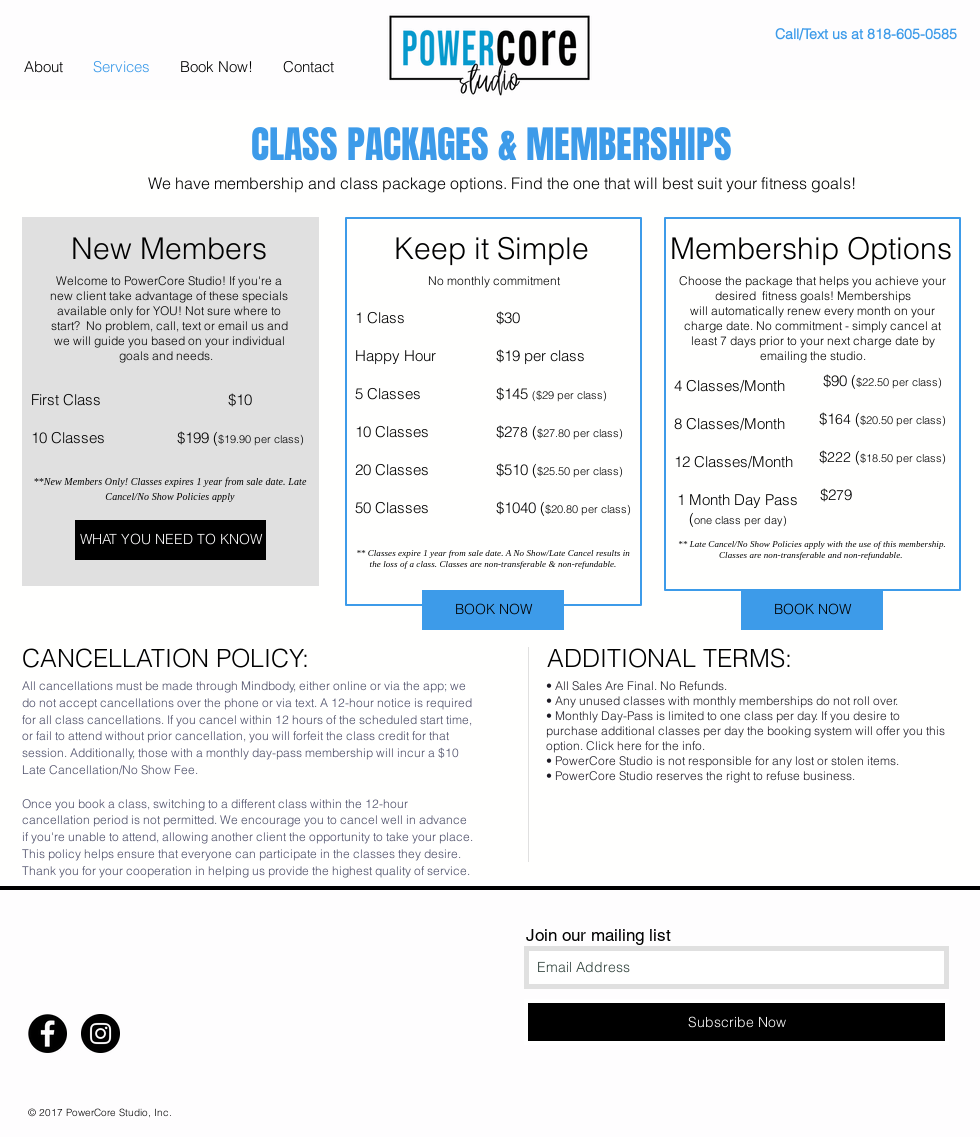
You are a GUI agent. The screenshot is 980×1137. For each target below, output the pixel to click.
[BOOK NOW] (493, 610)
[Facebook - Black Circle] (47, 1033)
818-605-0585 (912, 34)
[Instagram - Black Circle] (100, 1033)
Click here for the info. (645, 745)
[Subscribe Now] (736, 1022)
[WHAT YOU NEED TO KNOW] (170, 540)
